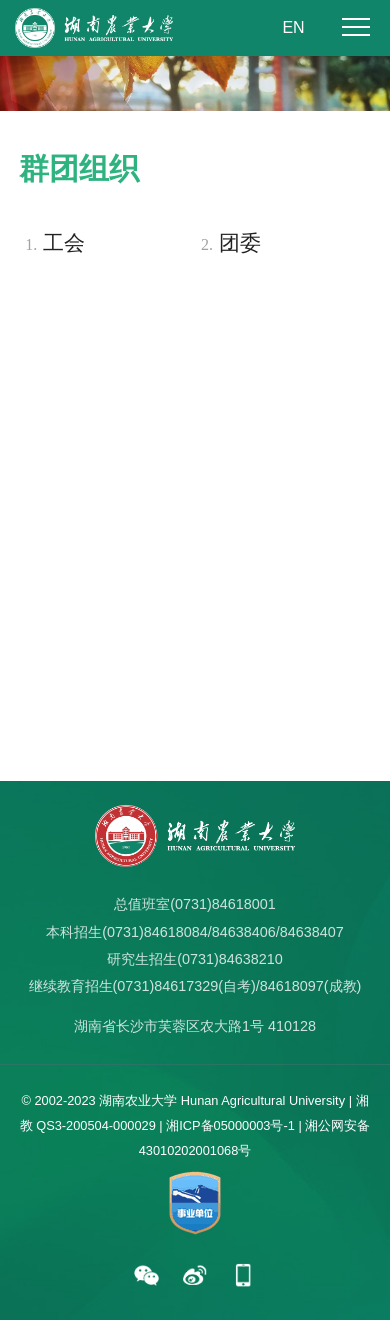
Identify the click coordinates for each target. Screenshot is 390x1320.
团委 (228, 245)
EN (293, 27)
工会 (52, 245)
